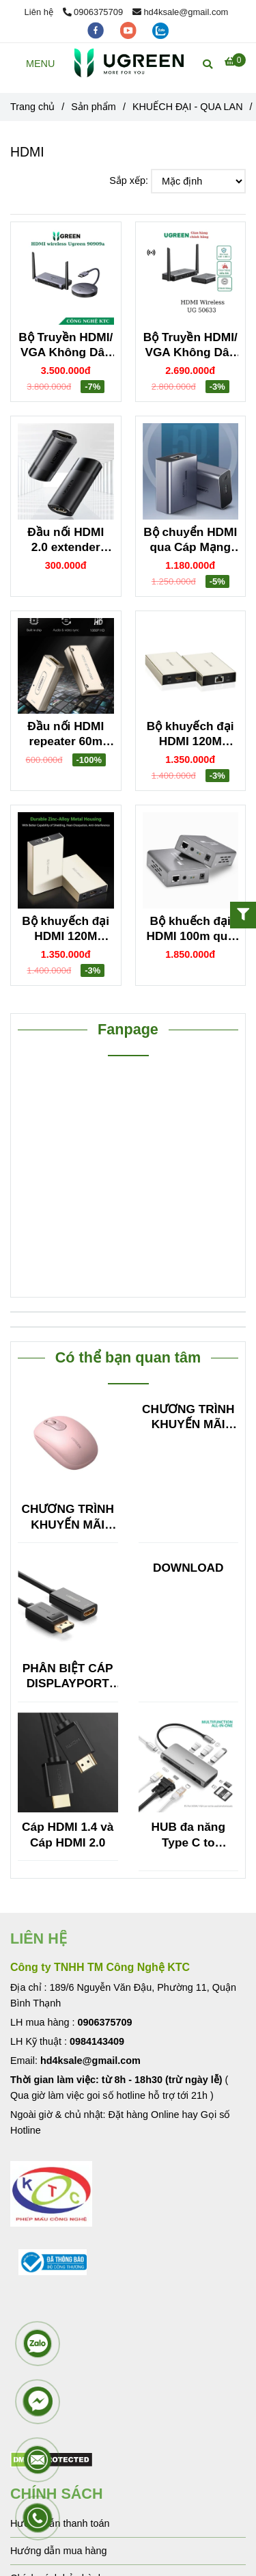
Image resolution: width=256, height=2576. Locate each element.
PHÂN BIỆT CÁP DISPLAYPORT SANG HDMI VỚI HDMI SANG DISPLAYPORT (67, 1676)
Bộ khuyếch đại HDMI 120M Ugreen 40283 (190, 734)
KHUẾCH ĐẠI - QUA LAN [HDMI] (187, 106)
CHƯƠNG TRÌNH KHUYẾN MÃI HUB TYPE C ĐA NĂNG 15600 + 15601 (68, 1517)
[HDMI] (129, 63)
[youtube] (129, 30)
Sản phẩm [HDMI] (93, 106)
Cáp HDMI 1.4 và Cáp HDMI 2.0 (67, 1834)
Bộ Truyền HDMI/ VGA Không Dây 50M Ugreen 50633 (190, 345)
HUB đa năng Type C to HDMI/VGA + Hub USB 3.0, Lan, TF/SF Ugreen (188, 1835)
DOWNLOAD (188, 1567)
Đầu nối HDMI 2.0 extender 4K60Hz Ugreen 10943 (66, 539)
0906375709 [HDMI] (93, 12)
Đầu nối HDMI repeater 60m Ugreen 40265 (65, 734)
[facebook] (97, 30)
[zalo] (160, 30)
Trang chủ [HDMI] (32, 106)
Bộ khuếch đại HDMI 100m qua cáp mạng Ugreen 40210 (190, 928)
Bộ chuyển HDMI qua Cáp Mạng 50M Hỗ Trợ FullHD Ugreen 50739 (190, 539)
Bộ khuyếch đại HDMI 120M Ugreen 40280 (65, 928)
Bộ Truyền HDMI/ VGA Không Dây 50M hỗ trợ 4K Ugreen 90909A (65, 345)
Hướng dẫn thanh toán (59, 2523)
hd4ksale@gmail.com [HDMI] (180, 12)
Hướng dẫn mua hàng (58, 2550)
